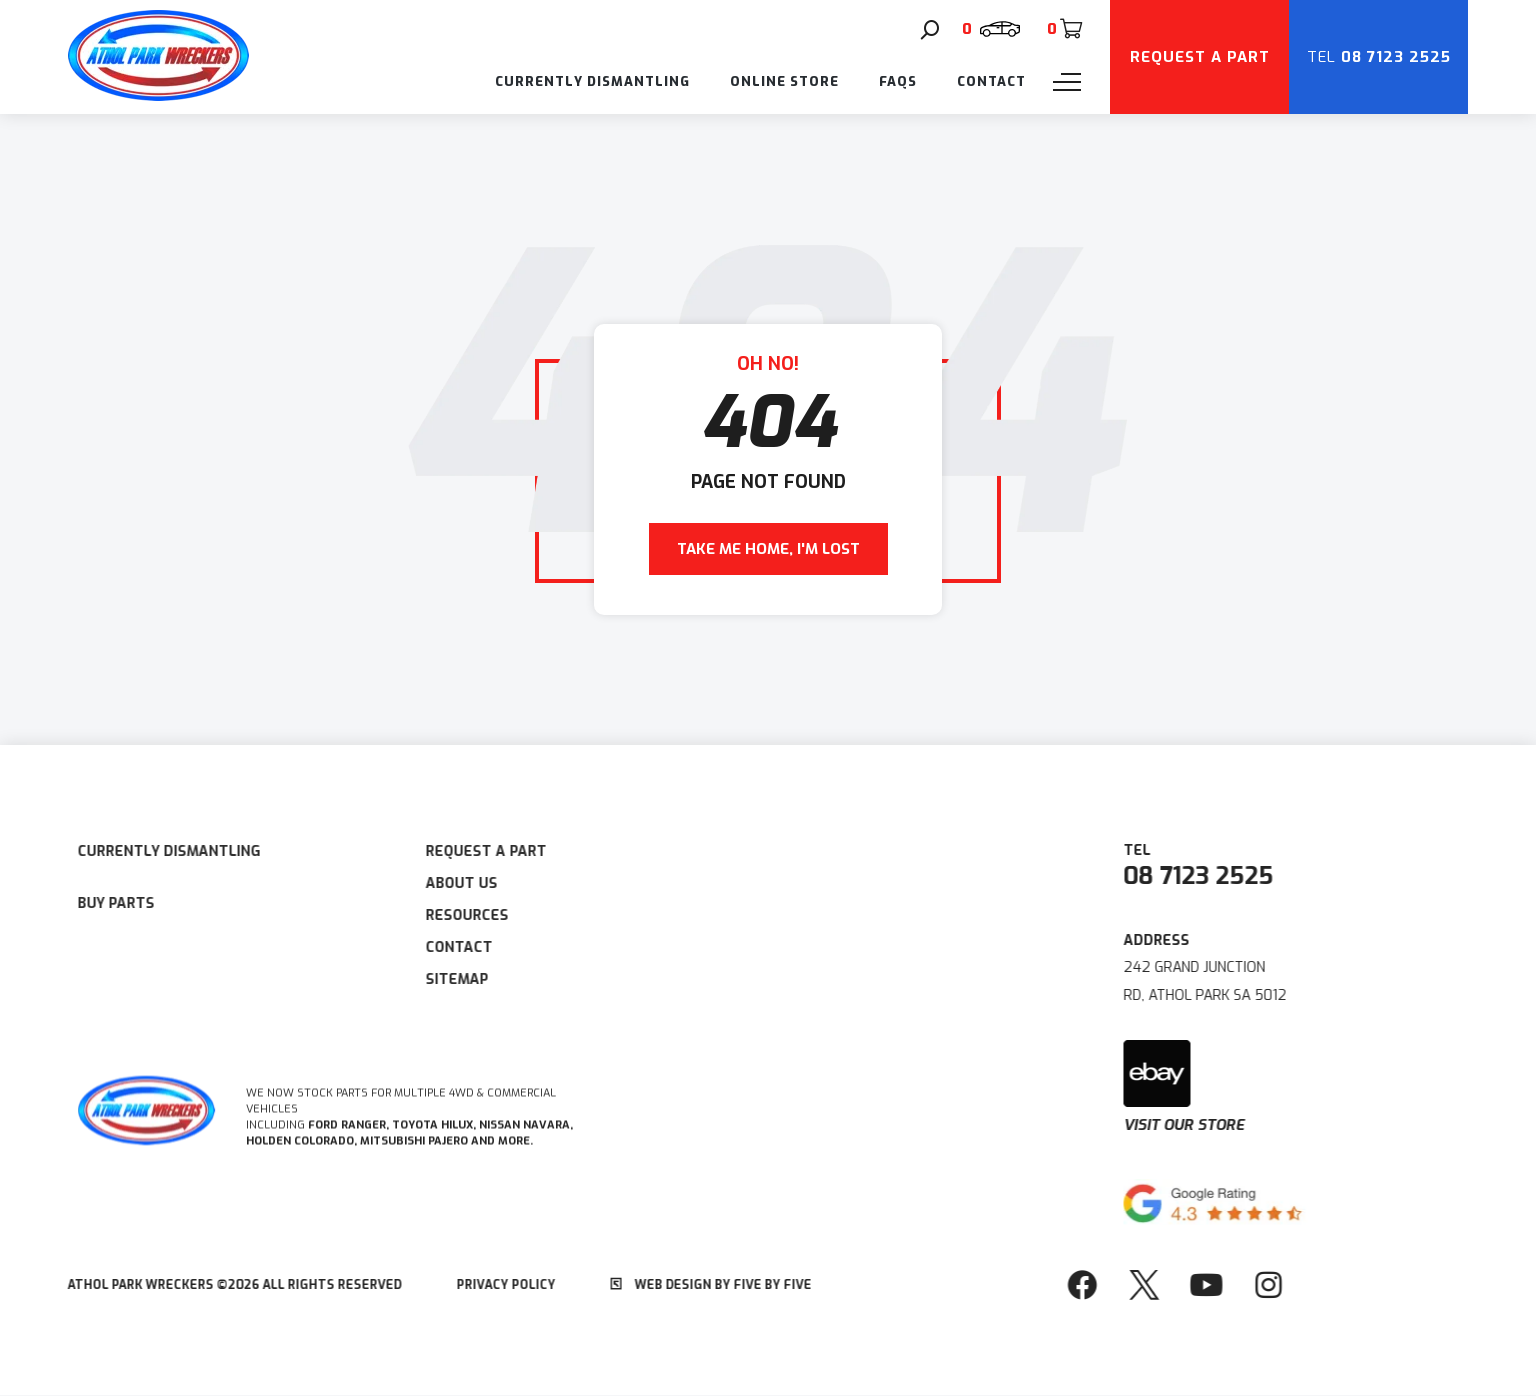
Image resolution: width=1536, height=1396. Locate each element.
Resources (448, 915)
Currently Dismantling (592, 81)
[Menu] (1067, 82)
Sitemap (438, 979)
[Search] (930, 30)
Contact (991, 81)
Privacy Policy (487, 1285)
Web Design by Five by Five (692, 1285)
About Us (443, 883)
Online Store (784, 81)
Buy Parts (97, 903)
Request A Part (467, 851)
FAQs (898, 81)
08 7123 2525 (1217, 876)
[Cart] (1064, 29)
